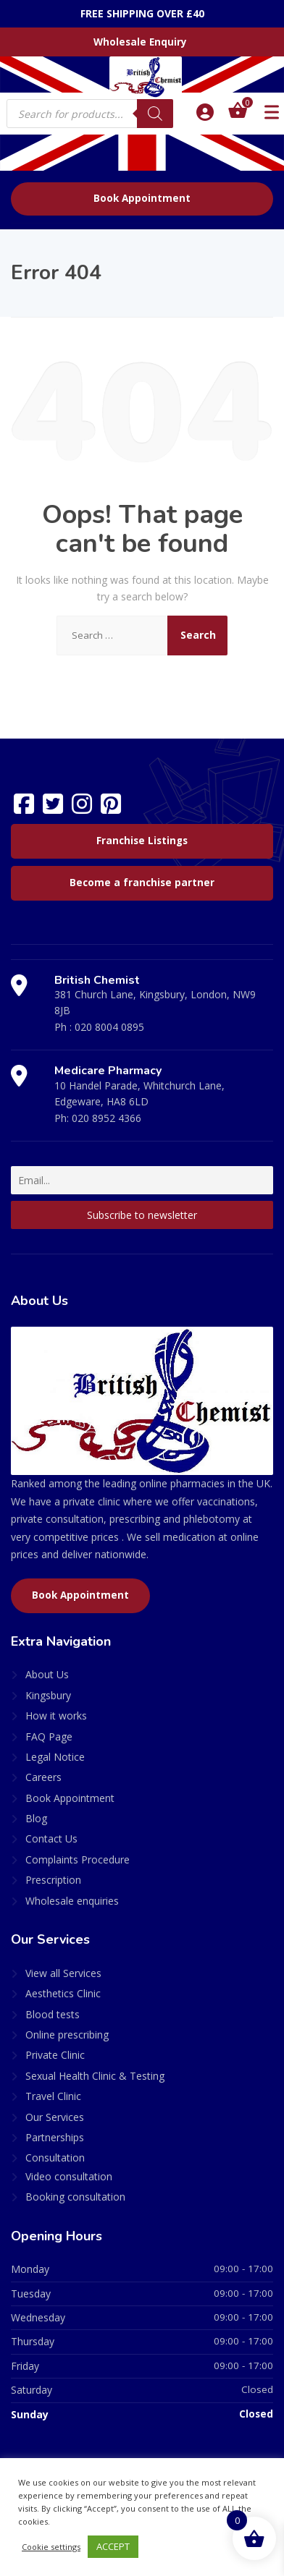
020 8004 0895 (109, 1027)
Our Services (54, 2117)
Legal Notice (55, 1757)
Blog (36, 1818)
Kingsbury (48, 1695)
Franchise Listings (142, 840)
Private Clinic (55, 2055)
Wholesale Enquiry (140, 41)
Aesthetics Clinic (63, 1993)
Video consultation (68, 2176)
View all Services (63, 1973)
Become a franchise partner (142, 882)
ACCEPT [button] (113, 2546)
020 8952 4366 (106, 1118)
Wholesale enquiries (72, 1901)
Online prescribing (67, 2034)
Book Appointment (142, 198)
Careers (43, 1777)
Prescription (53, 1880)
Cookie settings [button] (51, 2546)
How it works (56, 1715)
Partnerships (54, 2137)
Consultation (55, 2157)
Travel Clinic (53, 2096)
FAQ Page (48, 1736)
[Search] (155, 113)
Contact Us (51, 1838)
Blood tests (52, 2014)
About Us (47, 1674)
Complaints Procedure (77, 1859)
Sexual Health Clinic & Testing (94, 2076)
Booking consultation (75, 2196)
